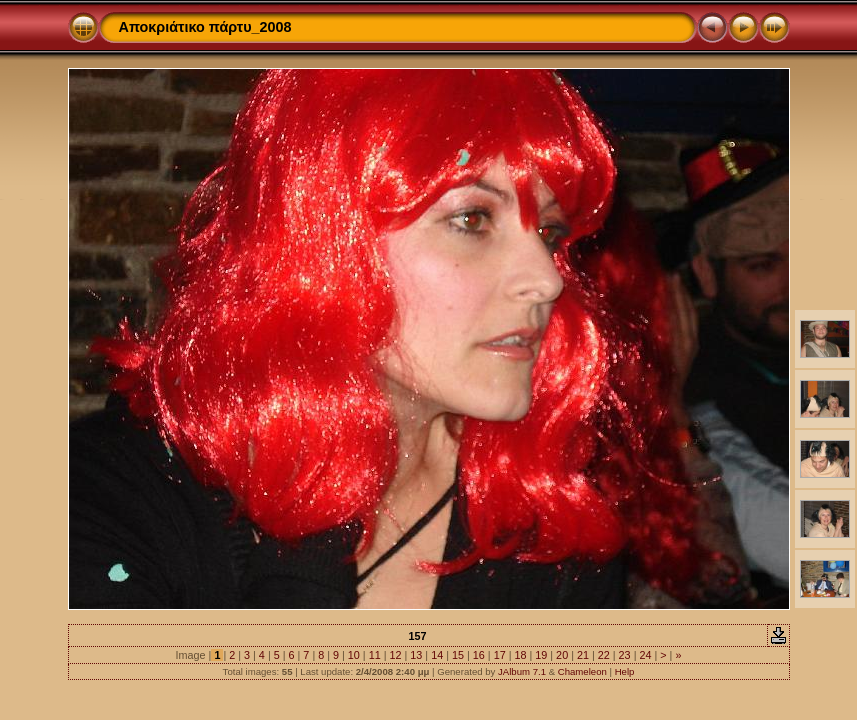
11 (375, 655)
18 (520, 655)
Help (625, 671)
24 (645, 655)
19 (541, 655)
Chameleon (582, 671)
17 (500, 655)
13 (416, 655)
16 (479, 655)
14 (437, 655)
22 (604, 655)
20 (562, 655)
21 (583, 655)
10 (354, 655)
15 (458, 655)
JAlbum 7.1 (522, 671)
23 (625, 655)
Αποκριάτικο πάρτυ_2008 (205, 27)
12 (396, 655)
